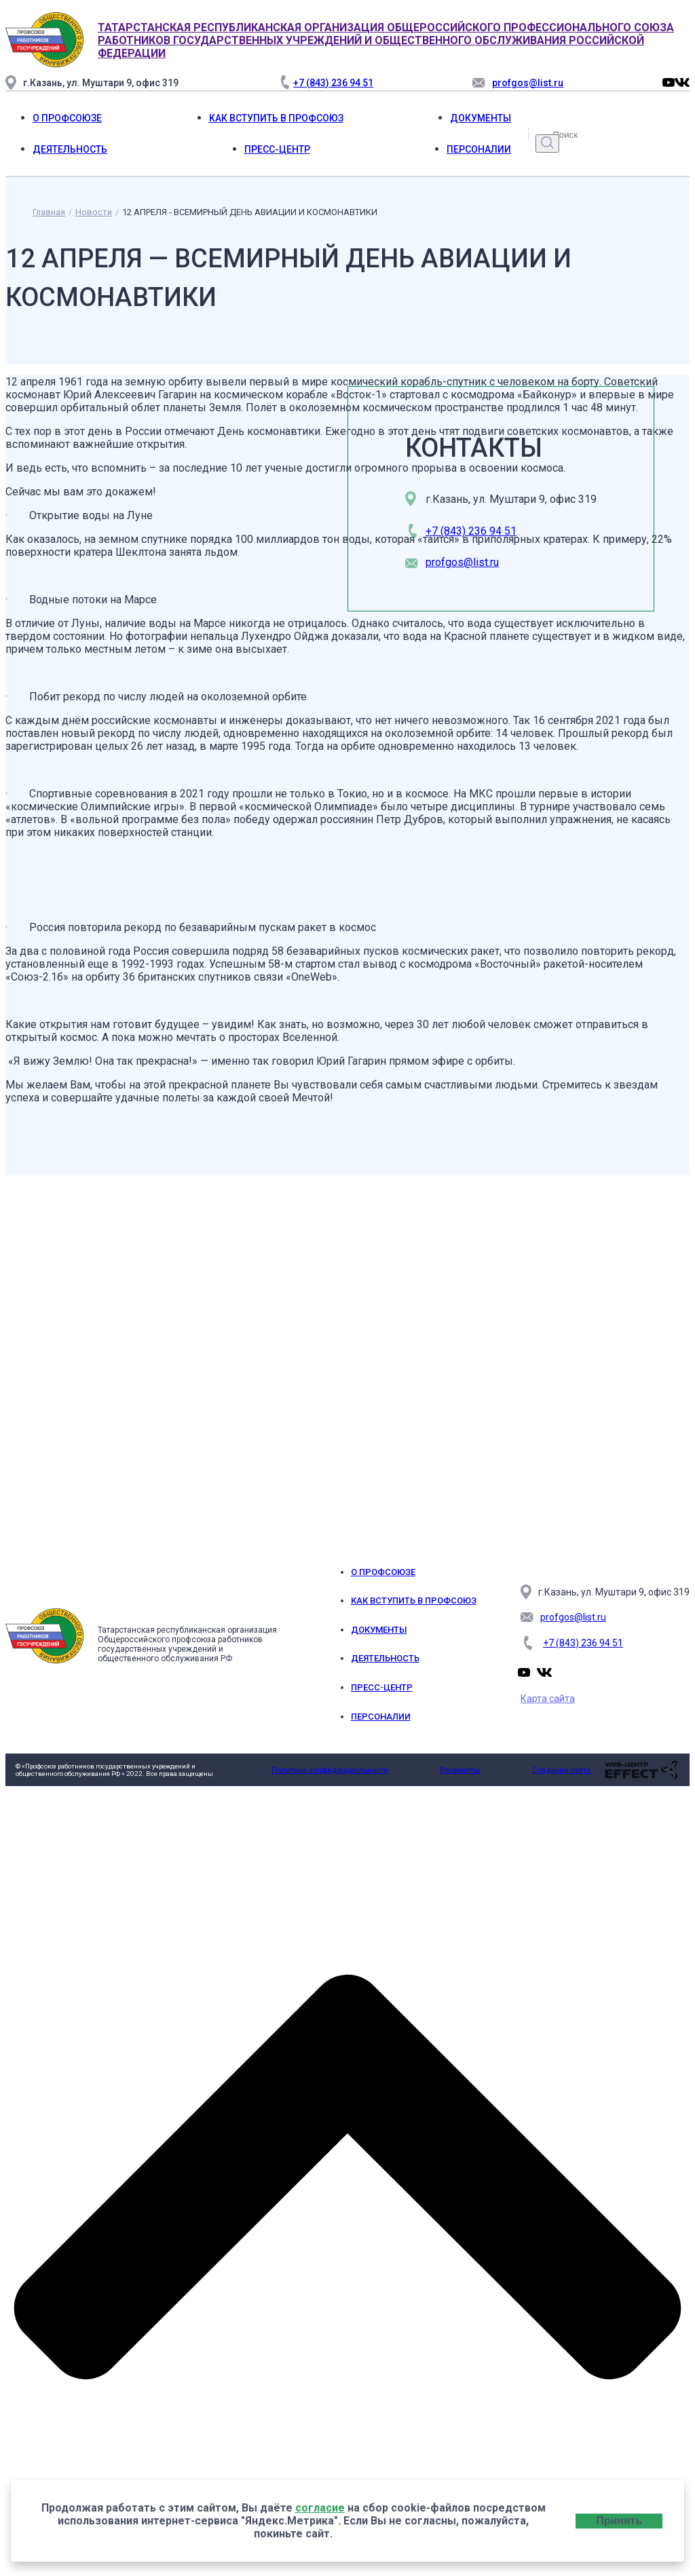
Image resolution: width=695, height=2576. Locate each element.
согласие (320, 2507)
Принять (619, 2520)
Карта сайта (548, 1698)
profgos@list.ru (462, 562)
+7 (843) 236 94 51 (471, 531)
